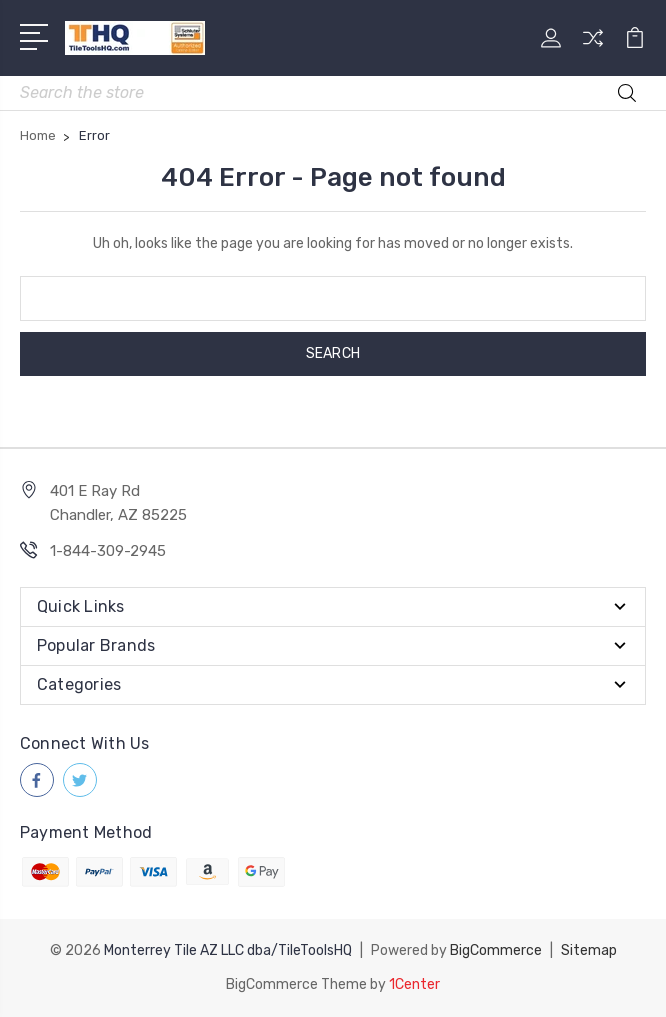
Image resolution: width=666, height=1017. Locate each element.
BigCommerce (496, 950)
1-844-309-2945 (108, 551)
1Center (414, 984)
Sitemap (589, 950)
